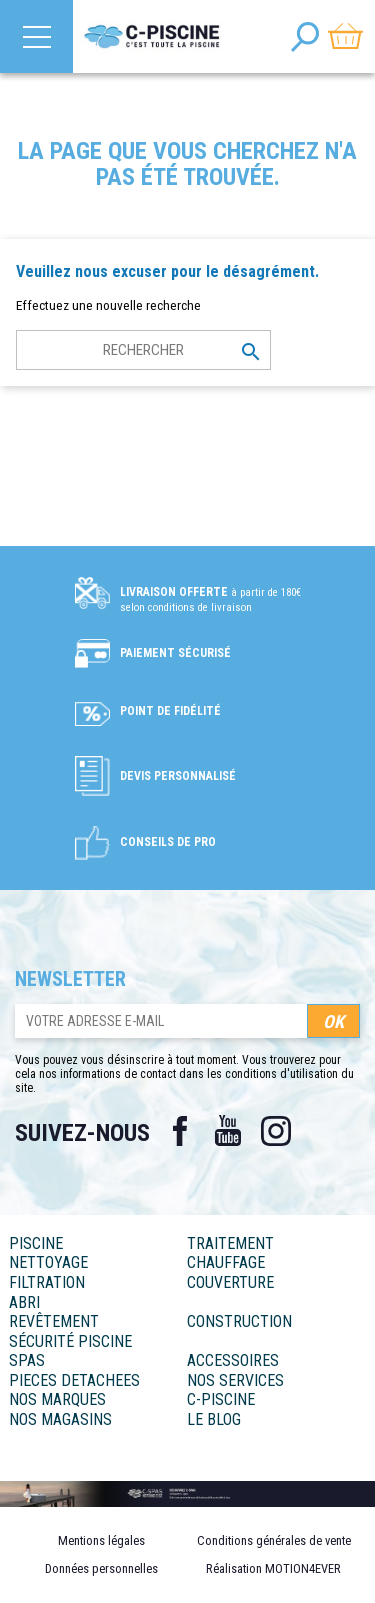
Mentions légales (101, 1540)
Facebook (180, 1131)
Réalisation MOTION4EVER (273, 1568)
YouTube (228, 1131)
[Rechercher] (143, 350)
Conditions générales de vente (274, 1540)
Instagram (276, 1131)
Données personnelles (101, 1568)
